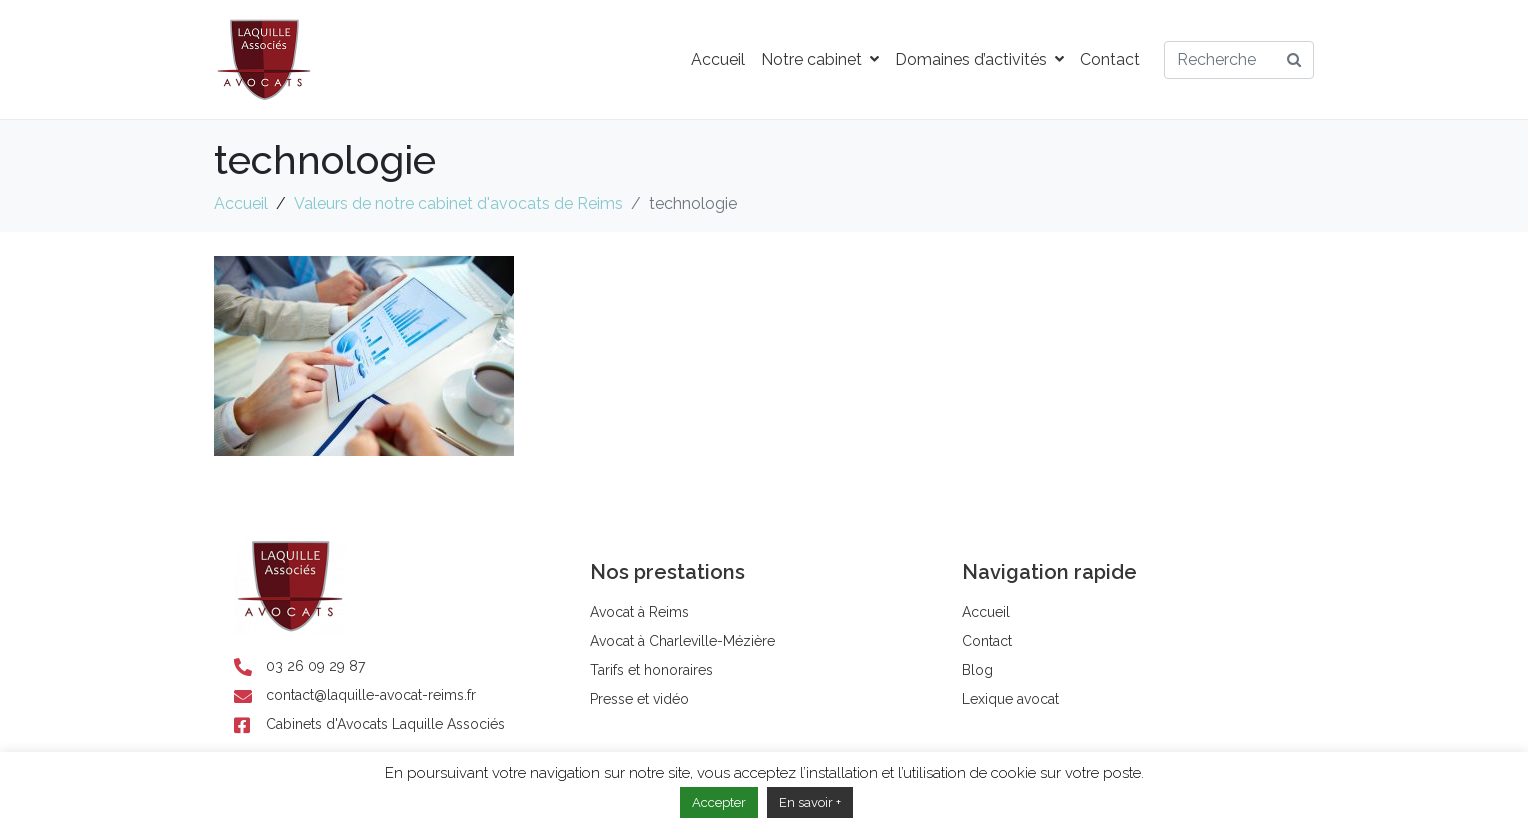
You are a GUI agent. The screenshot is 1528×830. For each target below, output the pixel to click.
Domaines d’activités (979, 59)
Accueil (718, 59)
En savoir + (810, 802)
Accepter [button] (719, 802)
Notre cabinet (820, 59)
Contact (1110, 59)
